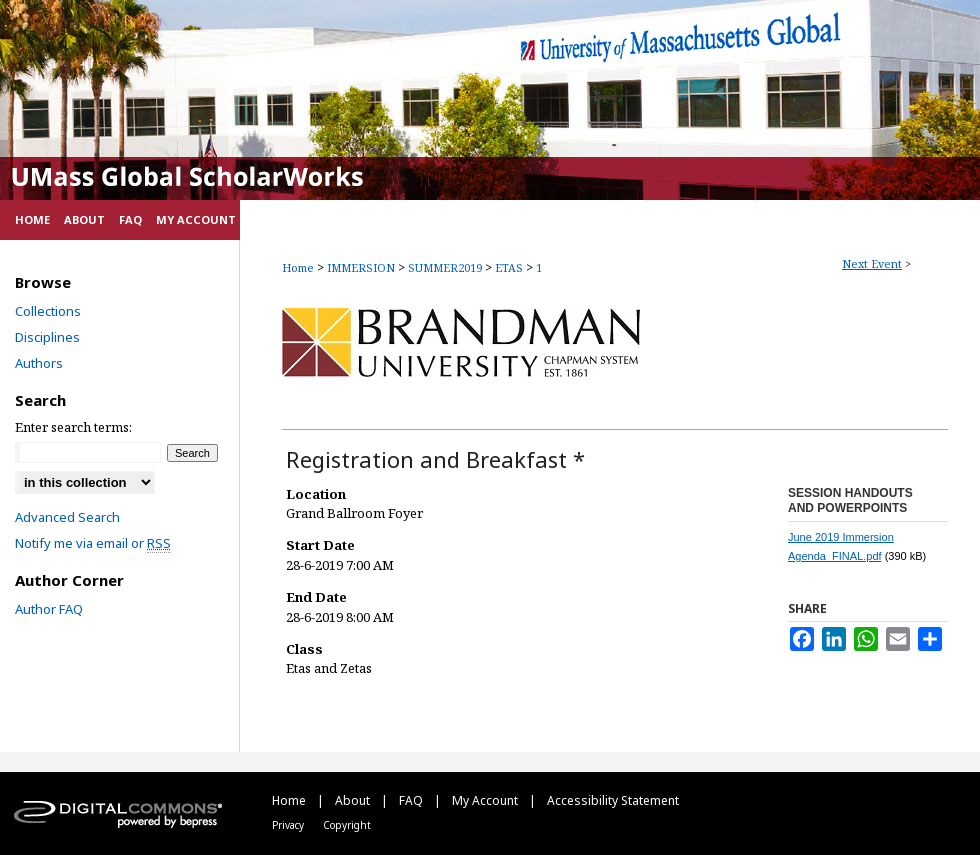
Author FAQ (49, 609)
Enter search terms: (73, 427)
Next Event (872, 263)
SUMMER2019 (446, 267)
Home (298, 267)
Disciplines (47, 337)
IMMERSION (362, 267)
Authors (39, 363)
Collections (48, 311)
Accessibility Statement (613, 800)
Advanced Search (67, 517)
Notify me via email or (93, 543)
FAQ (412, 800)
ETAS (510, 267)
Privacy (289, 825)
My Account (486, 800)
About (354, 800)
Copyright (347, 825)
